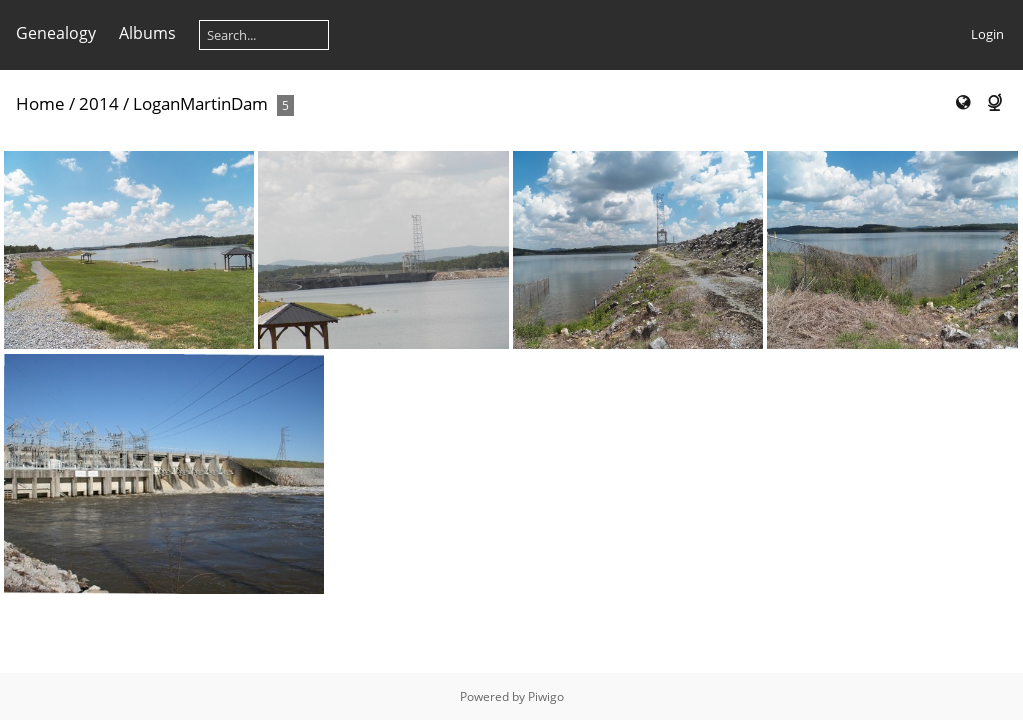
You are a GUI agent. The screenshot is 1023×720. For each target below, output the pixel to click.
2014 (99, 103)
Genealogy (56, 33)
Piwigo (546, 696)
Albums (147, 33)
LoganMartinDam (200, 103)
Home (40, 103)
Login (987, 34)
